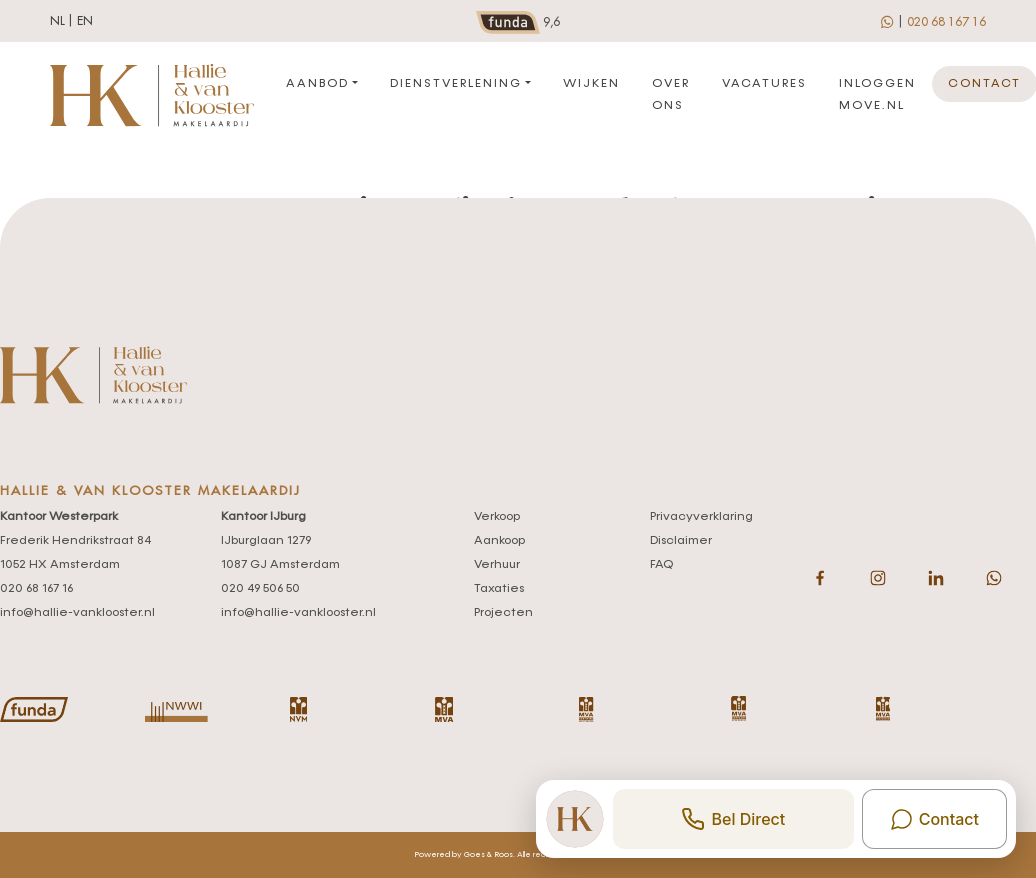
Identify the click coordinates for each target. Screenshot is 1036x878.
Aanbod (317, 84)
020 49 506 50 (260, 589)
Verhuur (497, 565)
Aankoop (499, 541)
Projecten (503, 613)
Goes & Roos (488, 855)
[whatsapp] (888, 21)
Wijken (591, 84)
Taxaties (499, 589)
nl (57, 21)
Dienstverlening (456, 84)
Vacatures (764, 84)
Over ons (671, 95)
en (85, 21)
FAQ (661, 565)
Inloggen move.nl (877, 95)
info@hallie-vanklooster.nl (77, 613)
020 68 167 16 (946, 22)
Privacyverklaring (701, 517)
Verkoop (497, 517)
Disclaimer (681, 541)
